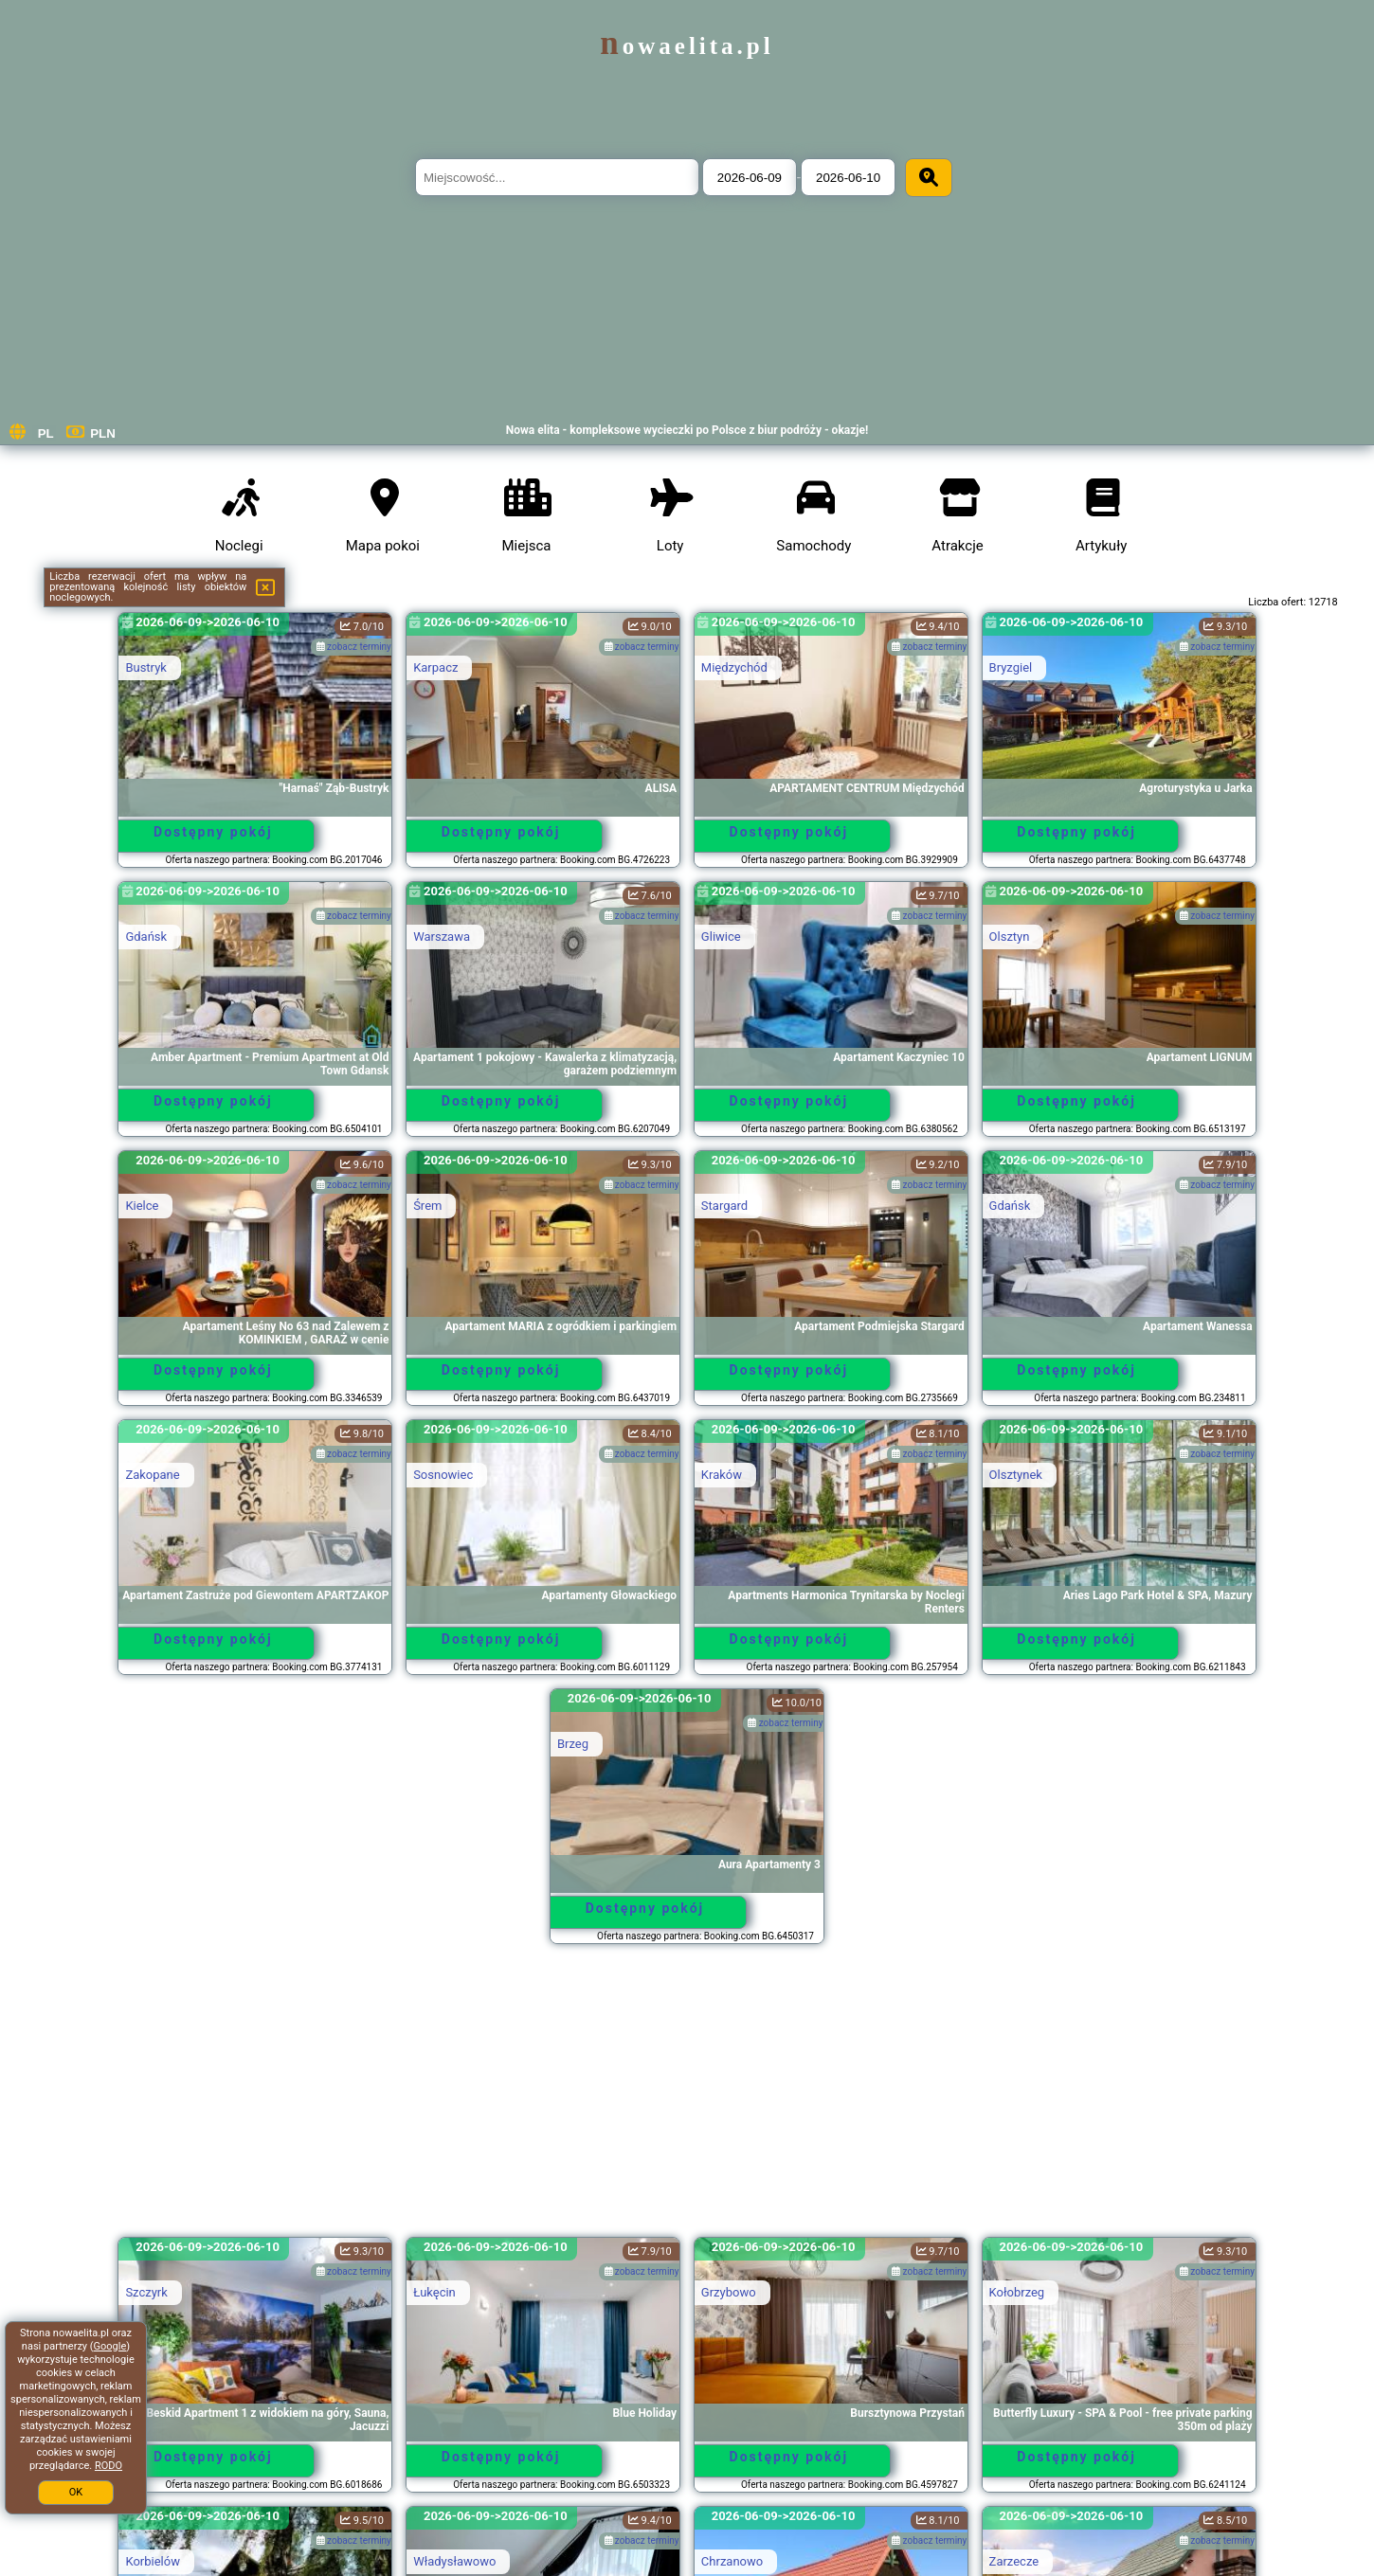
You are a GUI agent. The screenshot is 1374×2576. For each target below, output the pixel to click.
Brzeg (572, 1744)
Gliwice (721, 936)
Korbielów (152, 2561)
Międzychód (734, 667)
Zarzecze (1014, 2561)
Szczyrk (146, 2292)
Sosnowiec (443, 1475)
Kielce (141, 1205)
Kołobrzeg (1017, 2292)
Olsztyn (1009, 936)
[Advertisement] (687, 2099)
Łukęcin (434, 2292)
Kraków (721, 1475)
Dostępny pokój (213, 831)
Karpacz (435, 667)
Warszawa (441, 936)
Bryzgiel (1011, 667)
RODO (108, 2465)
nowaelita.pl (686, 46)
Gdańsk (146, 936)
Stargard (724, 1205)
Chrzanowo (732, 2561)
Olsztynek (1015, 1475)
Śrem (427, 1205)
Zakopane (152, 1475)
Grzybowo (728, 2292)
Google (110, 2346)
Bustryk (146, 667)
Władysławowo (454, 2561)
